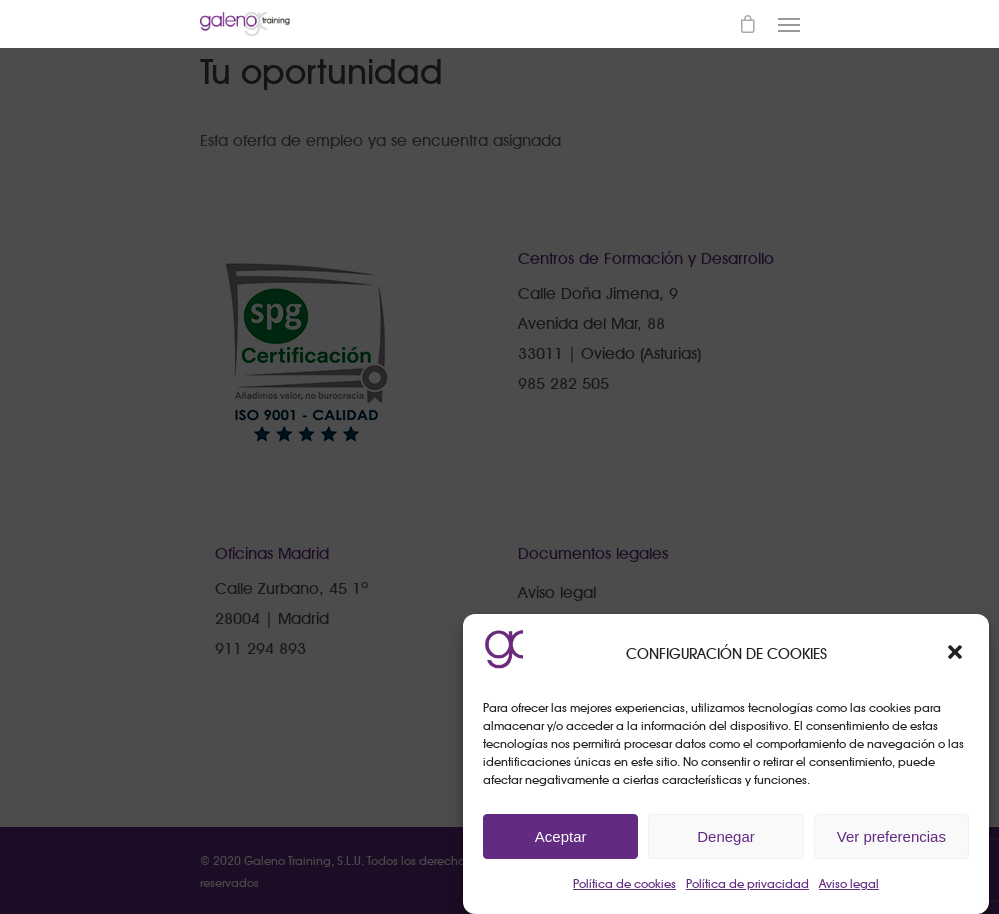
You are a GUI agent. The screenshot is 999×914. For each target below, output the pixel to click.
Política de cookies (624, 883)
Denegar (726, 836)
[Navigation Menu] (789, 24)
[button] (957, 654)
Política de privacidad (747, 883)
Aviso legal (849, 883)
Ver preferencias (891, 836)
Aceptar (561, 836)
